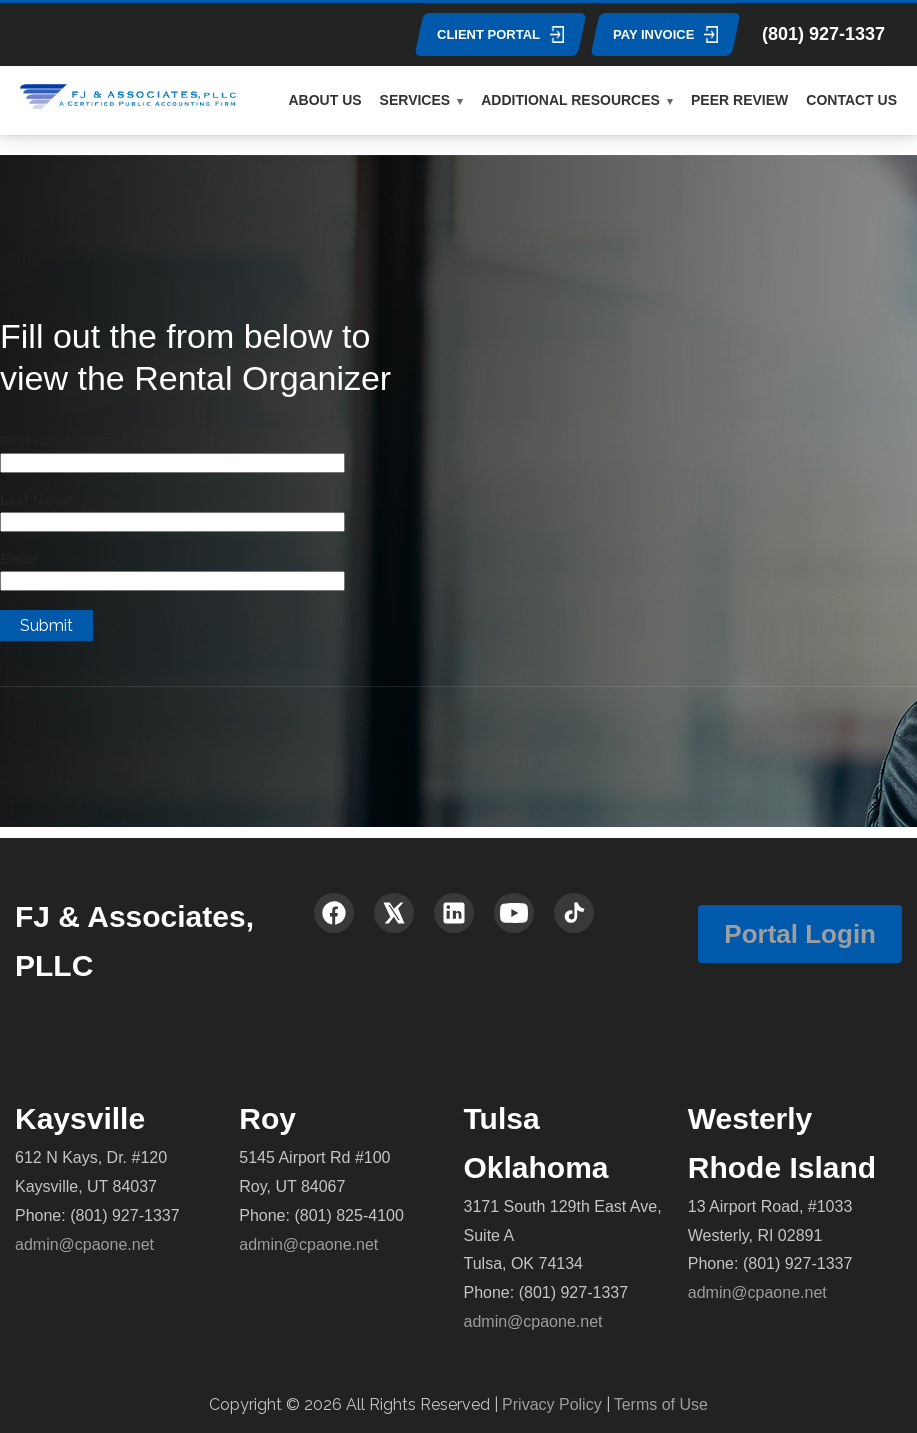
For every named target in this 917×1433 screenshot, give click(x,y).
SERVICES (415, 100)
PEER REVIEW (739, 100)
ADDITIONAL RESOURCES (570, 100)
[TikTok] (574, 913)
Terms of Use (661, 1404)
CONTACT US (851, 100)
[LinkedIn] (454, 913)
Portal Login (800, 934)
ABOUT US (324, 100)
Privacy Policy (552, 1404)
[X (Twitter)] (394, 913)
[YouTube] (514, 913)
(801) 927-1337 (823, 34)
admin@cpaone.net (84, 1244)
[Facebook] (334, 913)
